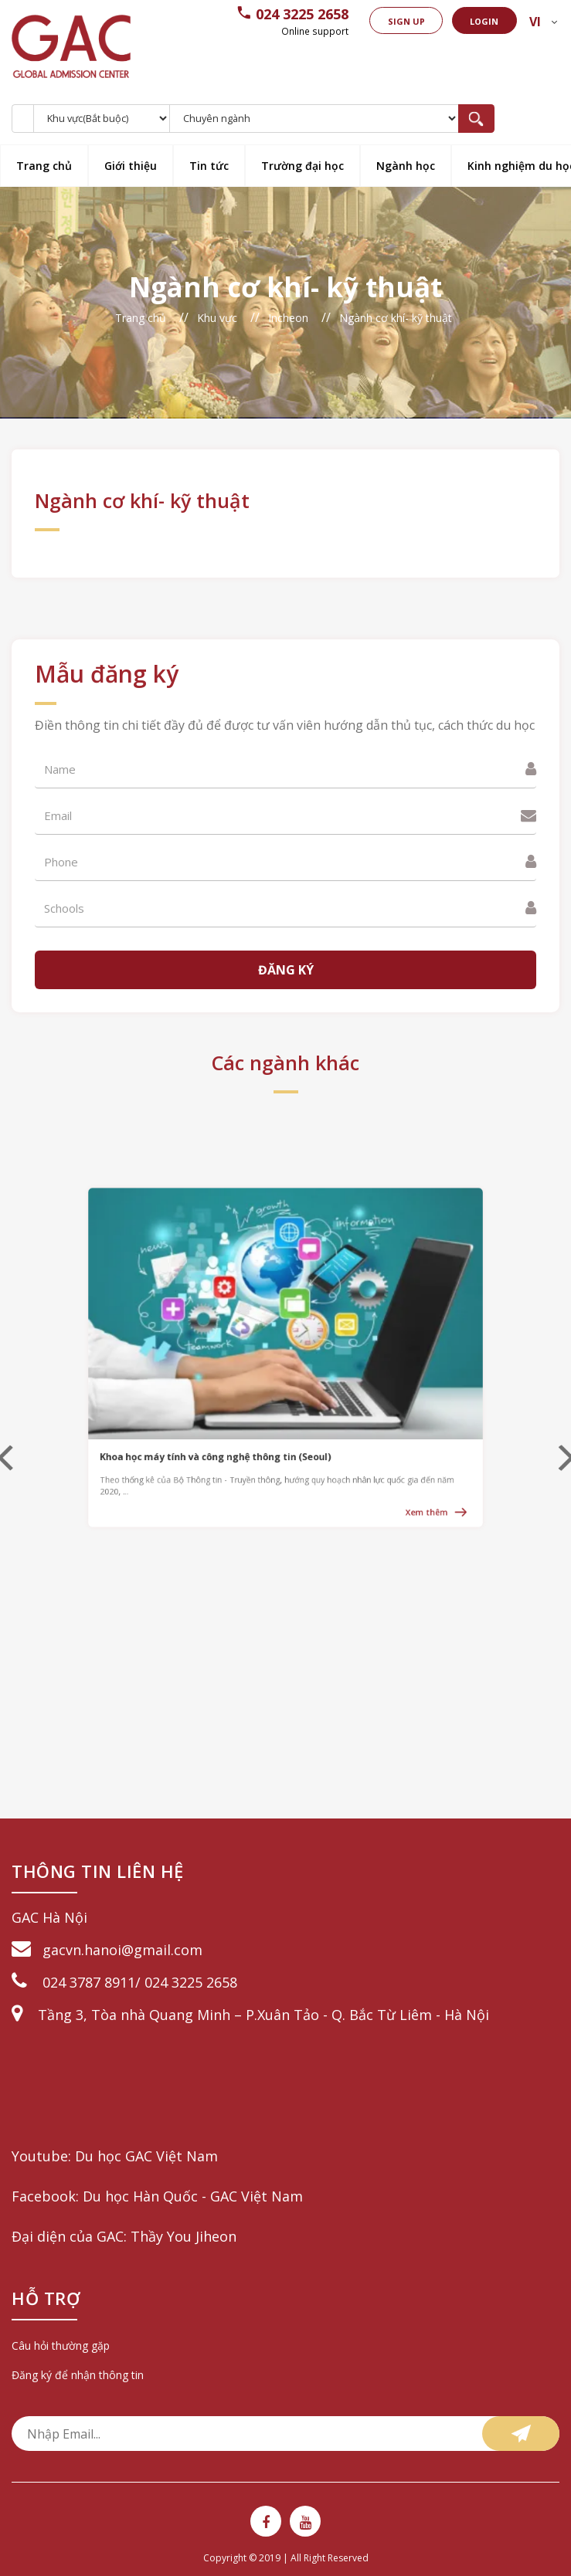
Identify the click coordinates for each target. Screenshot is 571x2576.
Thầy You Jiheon (183, 2236)
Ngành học (405, 165)
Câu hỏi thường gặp (61, 2345)
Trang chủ (44, 165)
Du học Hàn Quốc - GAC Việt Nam (193, 2196)
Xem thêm (364, 1444)
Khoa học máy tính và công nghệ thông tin (246, 1412)
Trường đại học (302, 165)
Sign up (388, 21)
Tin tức (209, 165)
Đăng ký (286, 969)
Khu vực (217, 317)
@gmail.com (161, 1949)
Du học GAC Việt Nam (146, 2156)
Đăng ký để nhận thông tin (78, 2375)
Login (475, 21)
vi (532, 21)
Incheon (288, 317)
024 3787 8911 (88, 1982)
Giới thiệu (130, 165)
